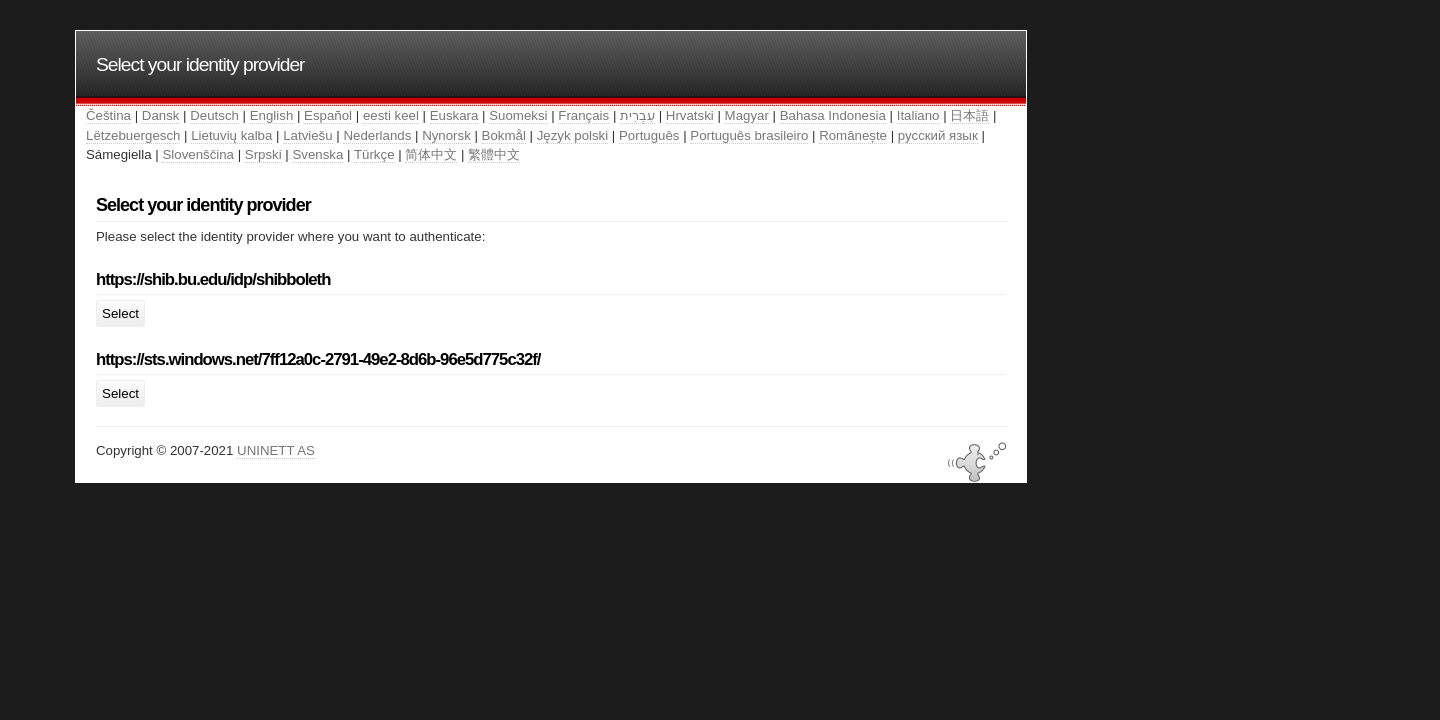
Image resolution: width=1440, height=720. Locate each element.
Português (649, 135)
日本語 (969, 115)
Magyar (747, 115)
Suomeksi (518, 115)
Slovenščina (198, 154)
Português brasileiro (749, 135)
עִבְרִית (637, 115)
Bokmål (504, 135)
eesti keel (391, 115)
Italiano (918, 115)
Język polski (573, 135)
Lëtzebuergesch (133, 135)
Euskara (454, 115)
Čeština (108, 115)
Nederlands (377, 135)
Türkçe (374, 154)
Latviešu (307, 135)
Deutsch (214, 115)
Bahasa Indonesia (833, 115)
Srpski (263, 154)
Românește (853, 135)
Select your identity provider (200, 64)
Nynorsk (446, 135)
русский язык (938, 135)
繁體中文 (494, 154)
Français (583, 115)
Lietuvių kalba (231, 135)
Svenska (318, 154)
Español (328, 115)
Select (120, 313)
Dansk (161, 115)
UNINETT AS (276, 450)
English (272, 115)
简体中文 (431, 154)
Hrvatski (690, 115)
